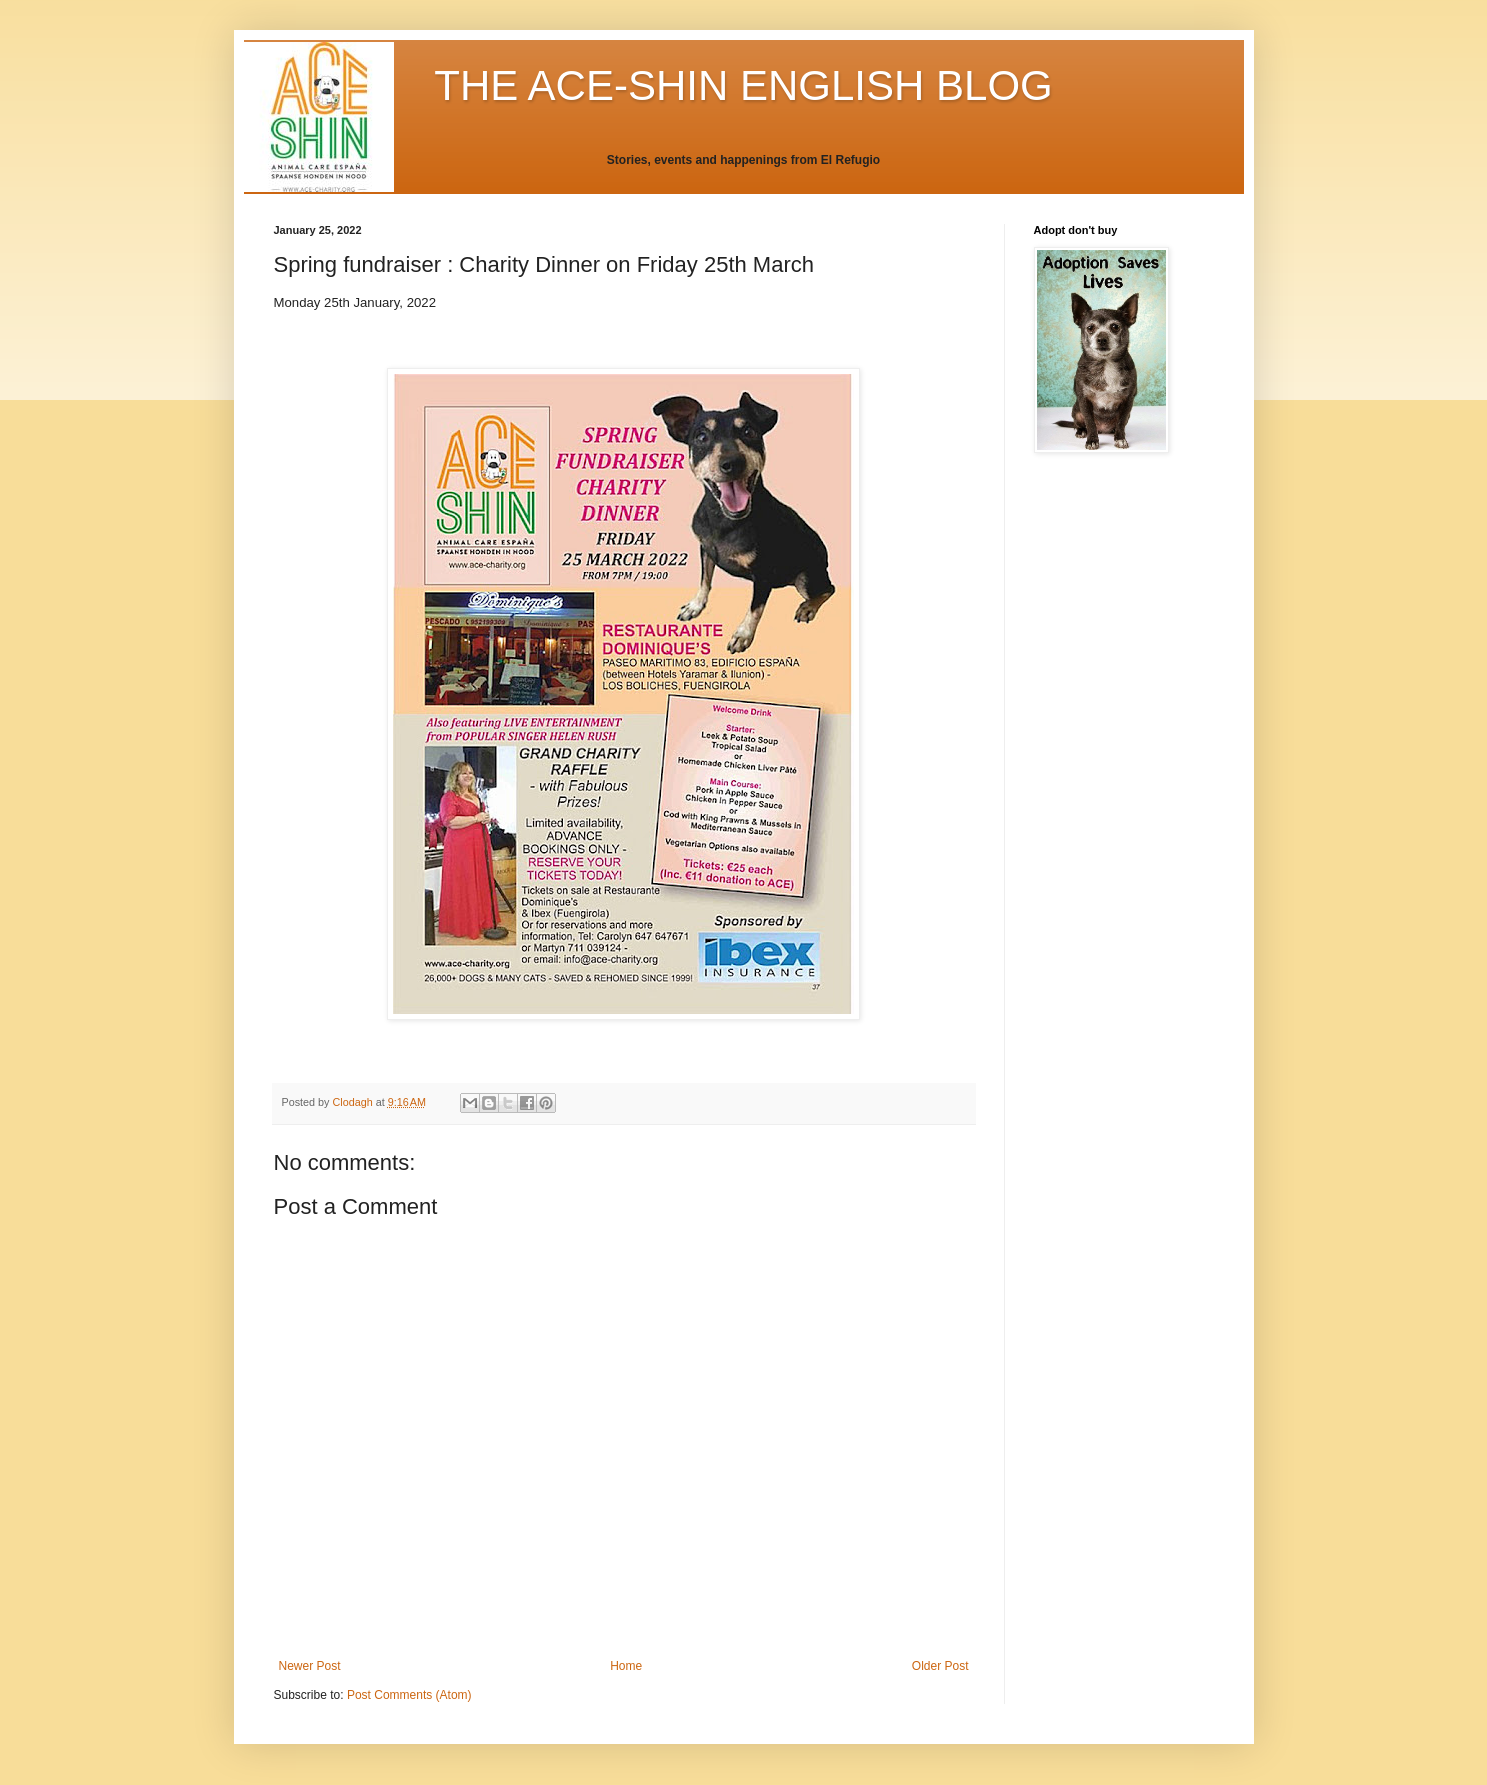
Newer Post (310, 1666)
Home (626, 1666)
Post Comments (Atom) (409, 1695)
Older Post (940, 1666)
